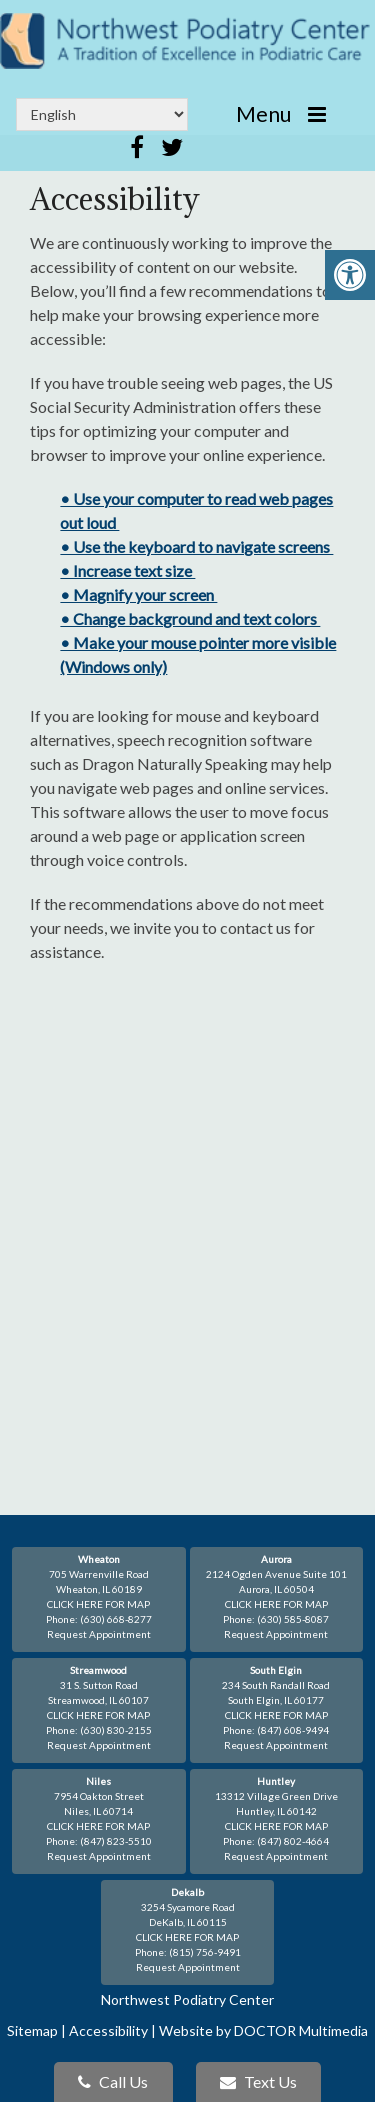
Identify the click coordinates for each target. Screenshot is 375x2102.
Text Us (258, 2081)
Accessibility (108, 2030)
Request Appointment (99, 1634)
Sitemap (32, 2030)
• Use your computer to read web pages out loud (196, 510)
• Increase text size (127, 570)
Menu (263, 113)
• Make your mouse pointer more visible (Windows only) (198, 654)
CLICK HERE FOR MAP (98, 1604)
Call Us (113, 2081)
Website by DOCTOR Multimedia (263, 2030)
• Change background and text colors (190, 618)
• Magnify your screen (138, 594)
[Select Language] (102, 114)
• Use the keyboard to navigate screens (196, 546)
